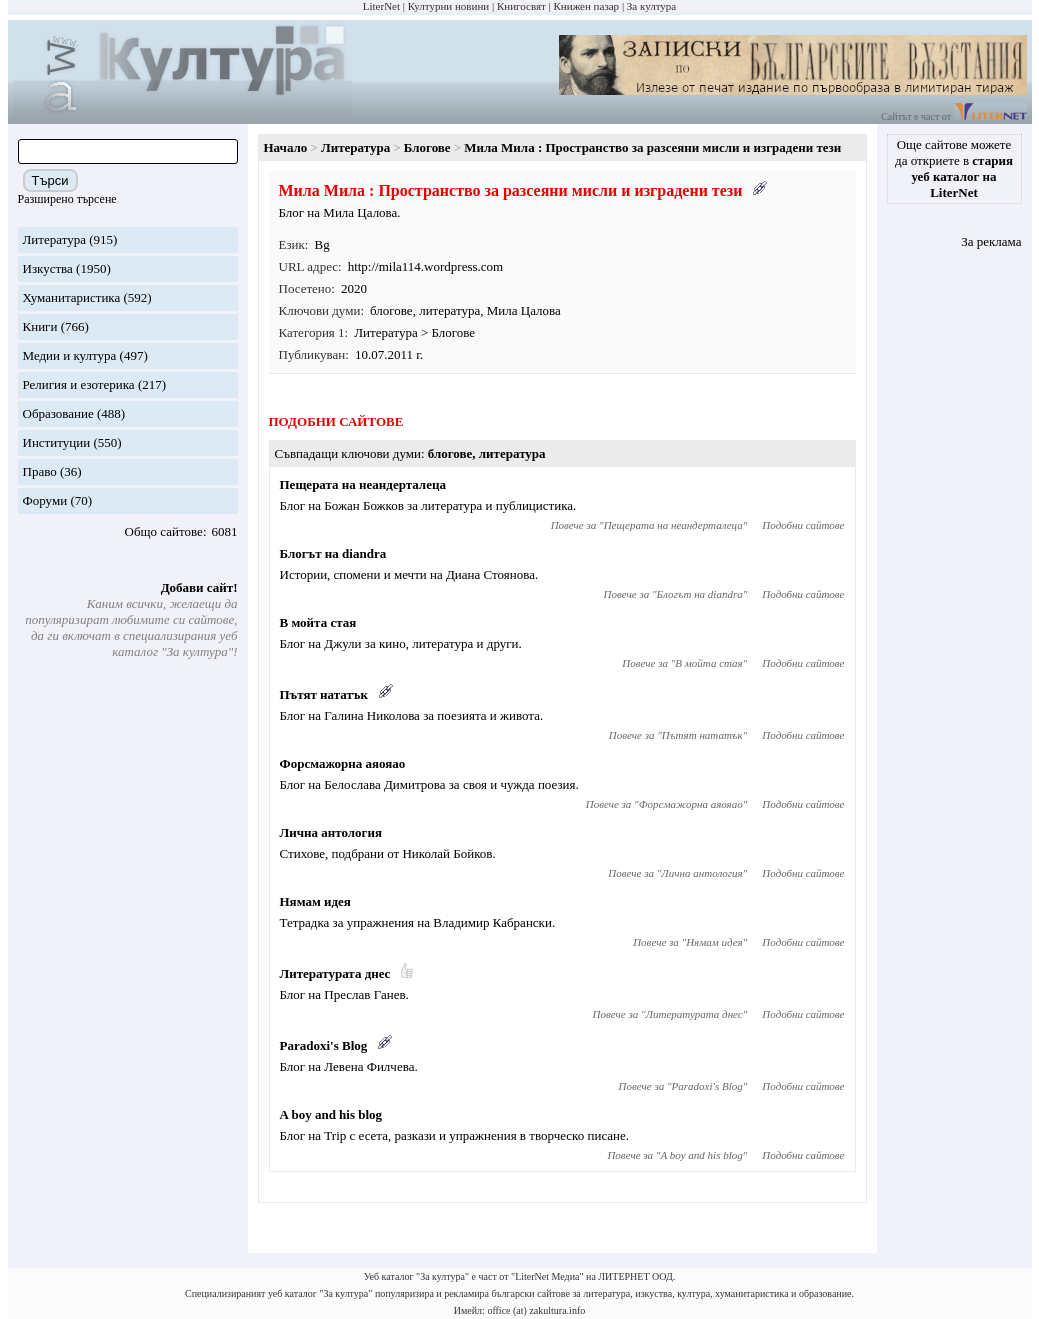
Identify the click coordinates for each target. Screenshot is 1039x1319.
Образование (58, 413)
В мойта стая (318, 622)
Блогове (427, 147)
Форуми (45, 500)
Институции (57, 442)
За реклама (991, 241)
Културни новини (448, 6)
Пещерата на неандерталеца (363, 484)
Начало (286, 147)
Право (40, 471)
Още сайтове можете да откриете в (954, 168)
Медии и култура (70, 355)
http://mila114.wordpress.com (426, 266)
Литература (54, 239)
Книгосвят (521, 6)
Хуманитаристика (72, 297)
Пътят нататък (324, 694)
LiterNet (381, 6)
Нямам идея (315, 901)
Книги (40, 326)
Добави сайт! (199, 587)
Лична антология (331, 832)
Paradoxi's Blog (324, 1045)
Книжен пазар (587, 6)
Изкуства (48, 268)
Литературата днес (335, 973)
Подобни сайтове (803, 525)
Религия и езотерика (79, 384)
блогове (391, 310)
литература (449, 310)
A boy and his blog (331, 1114)
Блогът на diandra (333, 553)
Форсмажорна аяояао (343, 763)
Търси (50, 180)
